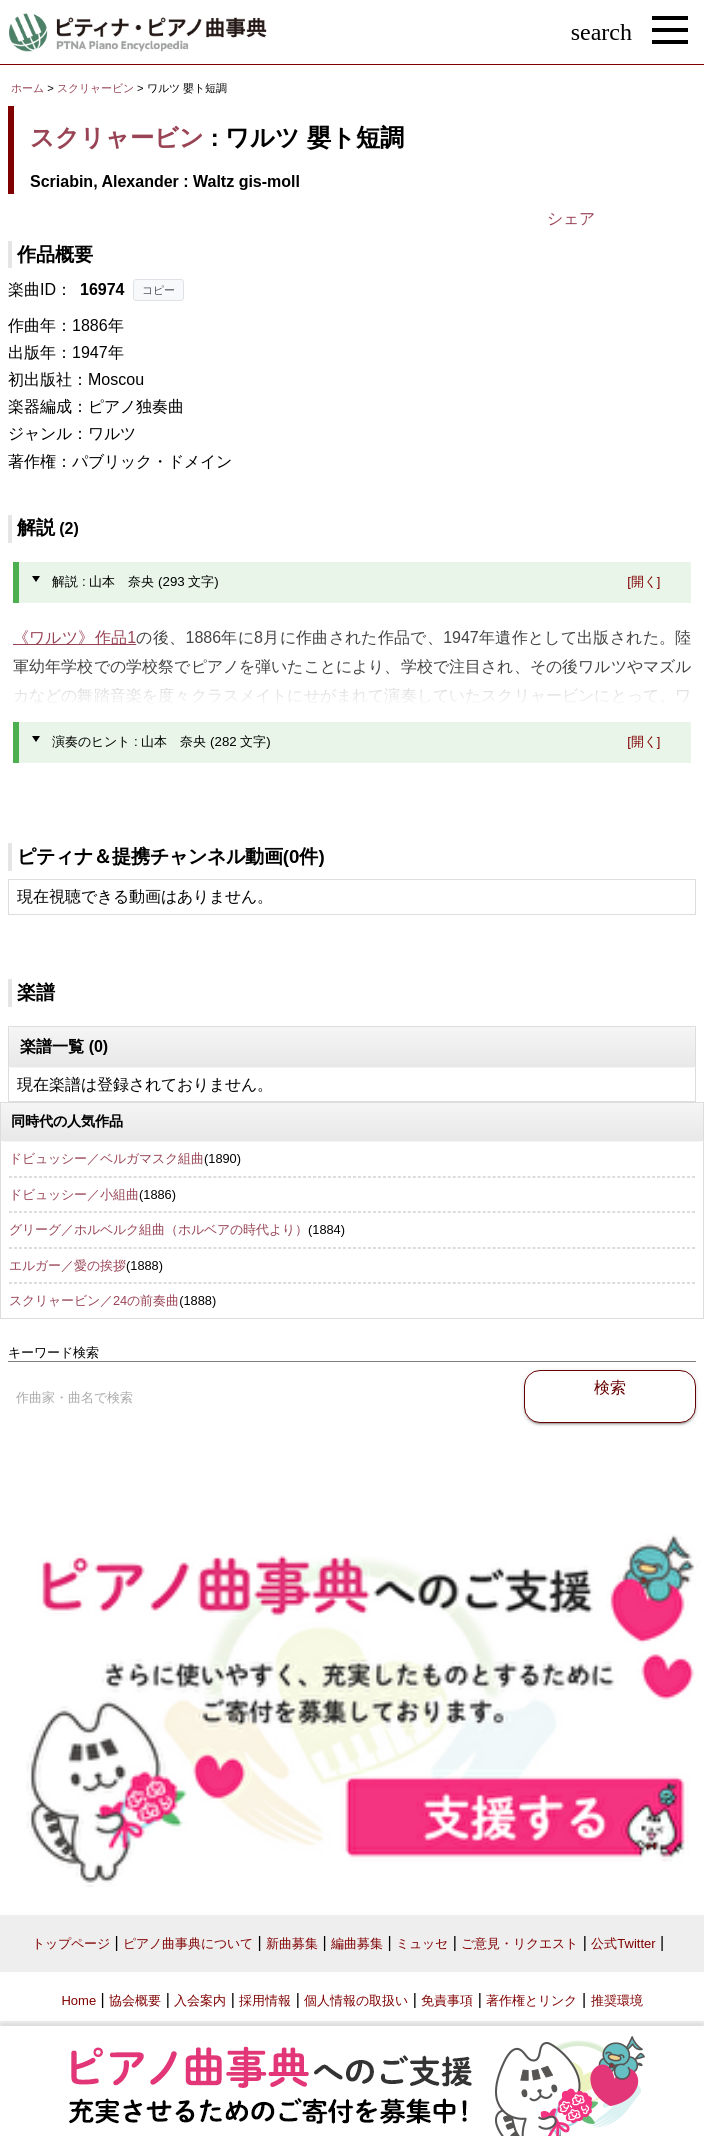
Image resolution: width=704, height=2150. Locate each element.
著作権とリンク (531, 2000)
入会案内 (200, 2000)
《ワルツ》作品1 (74, 637)
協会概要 (135, 2000)
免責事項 (447, 2000)
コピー (158, 290)
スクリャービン (95, 88)
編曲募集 (357, 1943)
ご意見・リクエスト (519, 1943)
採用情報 (265, 2000)
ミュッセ (422, 1943)
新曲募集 (292, 1943)
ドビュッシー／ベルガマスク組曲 (106, 1158)
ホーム (27, 88)
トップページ (71, 1943)
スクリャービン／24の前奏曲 (94, 1300)
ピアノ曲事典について (188, 1943)
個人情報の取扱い (356, 2000)
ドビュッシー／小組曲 (74, 1194)
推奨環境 (617, 2000)
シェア (571, 218)
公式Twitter (623, 1943)
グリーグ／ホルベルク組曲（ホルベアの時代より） (158, 1229)
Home (78, 2000)
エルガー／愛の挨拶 (67, 1265)
